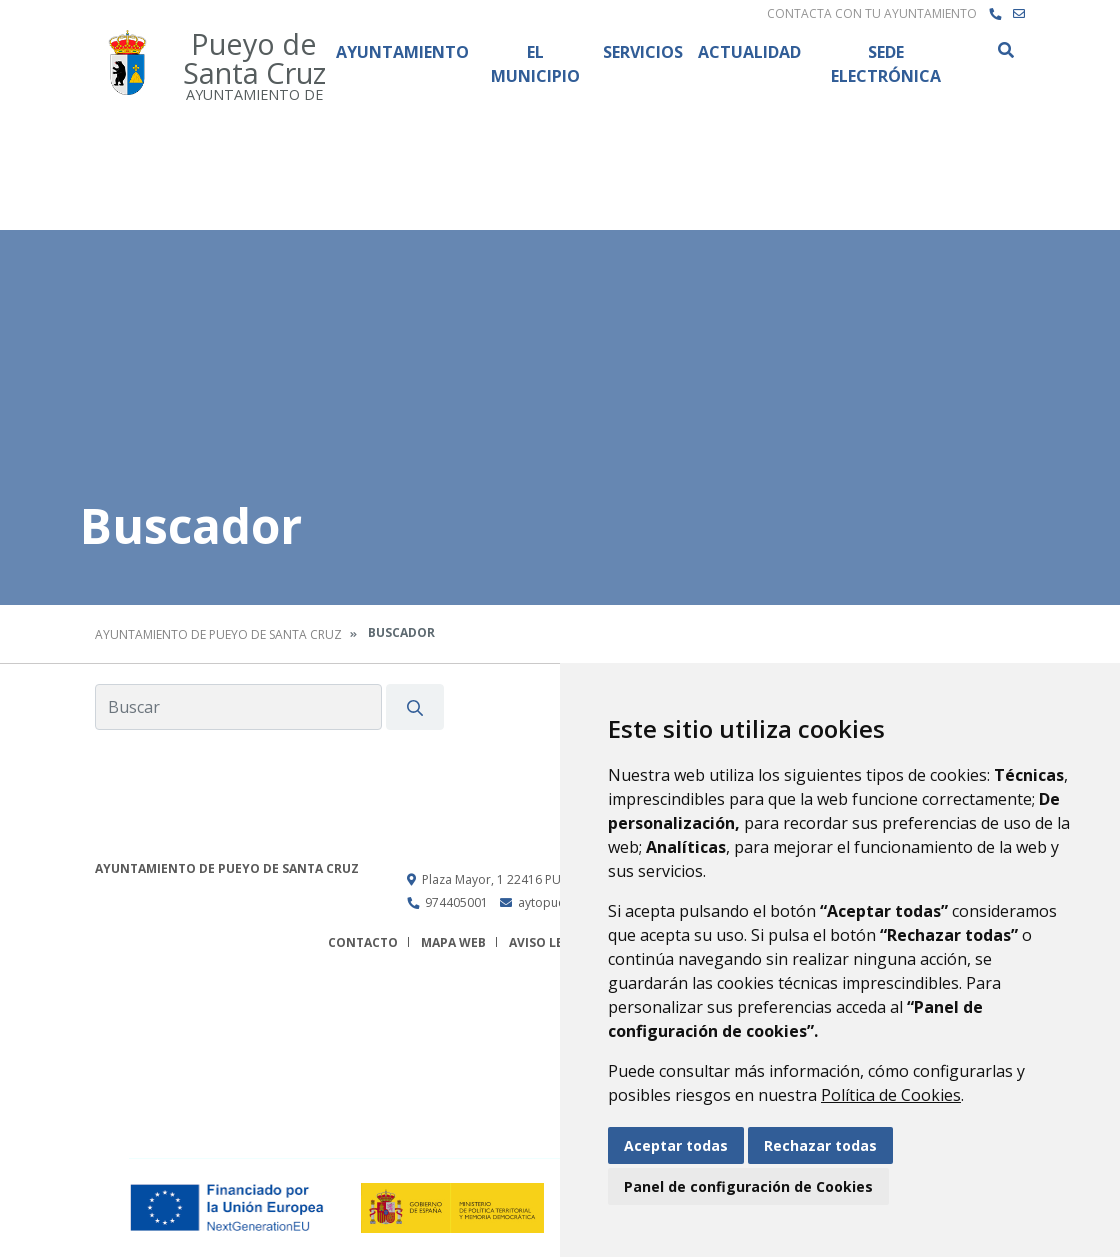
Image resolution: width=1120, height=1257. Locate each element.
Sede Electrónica (886, 64)
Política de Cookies (891, 1095)
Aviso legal (548, 942)
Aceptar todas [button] (676, 1145)
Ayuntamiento (402, 52)
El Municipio (535, 64)
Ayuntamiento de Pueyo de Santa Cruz (218, 634)
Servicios (643, 52)
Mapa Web (453, 942)
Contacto (363, 942)
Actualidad (749, 52)
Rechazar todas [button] (820, 1145)
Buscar (1005, 50)
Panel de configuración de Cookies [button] (748, 1186)
